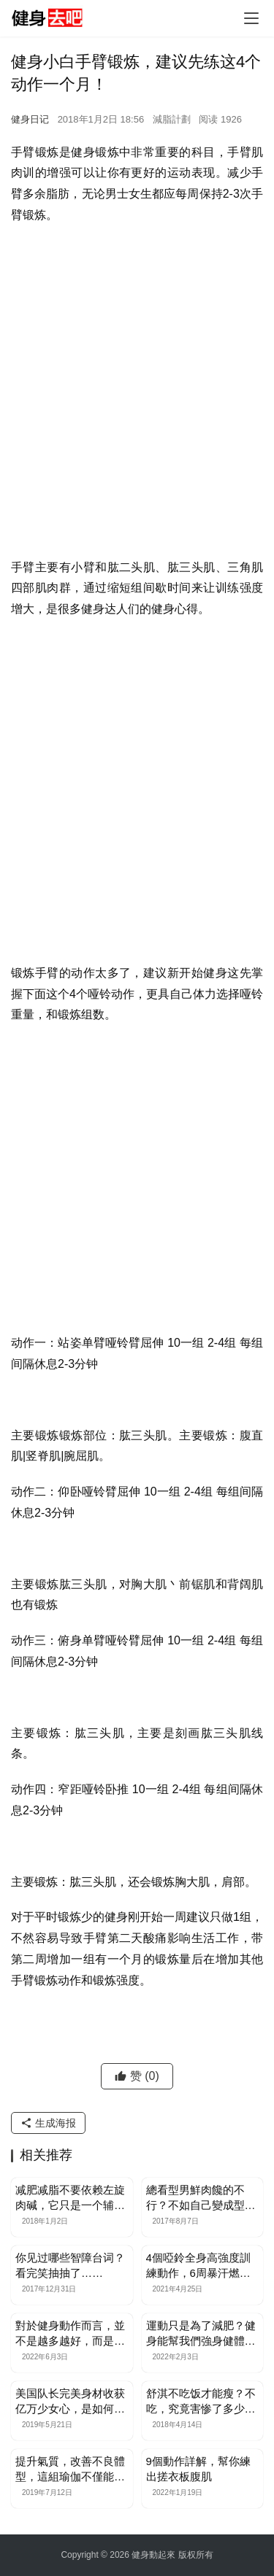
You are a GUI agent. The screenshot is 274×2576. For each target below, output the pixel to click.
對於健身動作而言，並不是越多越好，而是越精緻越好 (70, 2333)
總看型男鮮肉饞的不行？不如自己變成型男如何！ (201, 2198)
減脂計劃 (172, 119)
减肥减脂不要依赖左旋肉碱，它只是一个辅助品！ (70, 2198)
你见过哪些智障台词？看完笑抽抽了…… (70, 2265)
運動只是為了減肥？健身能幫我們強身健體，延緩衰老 (201, 2333)
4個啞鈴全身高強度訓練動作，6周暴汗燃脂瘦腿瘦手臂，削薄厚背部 (201, 2266)
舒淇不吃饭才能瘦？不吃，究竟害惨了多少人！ (201, 2401)
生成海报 (48, 2123)
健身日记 (30, 119)
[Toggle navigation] (251, 18)
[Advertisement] (137, 377)
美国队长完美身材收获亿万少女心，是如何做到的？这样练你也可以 (70, 2401)
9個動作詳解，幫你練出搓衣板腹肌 (198, 2469)
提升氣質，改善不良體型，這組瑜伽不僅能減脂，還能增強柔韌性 (70, 2469)
